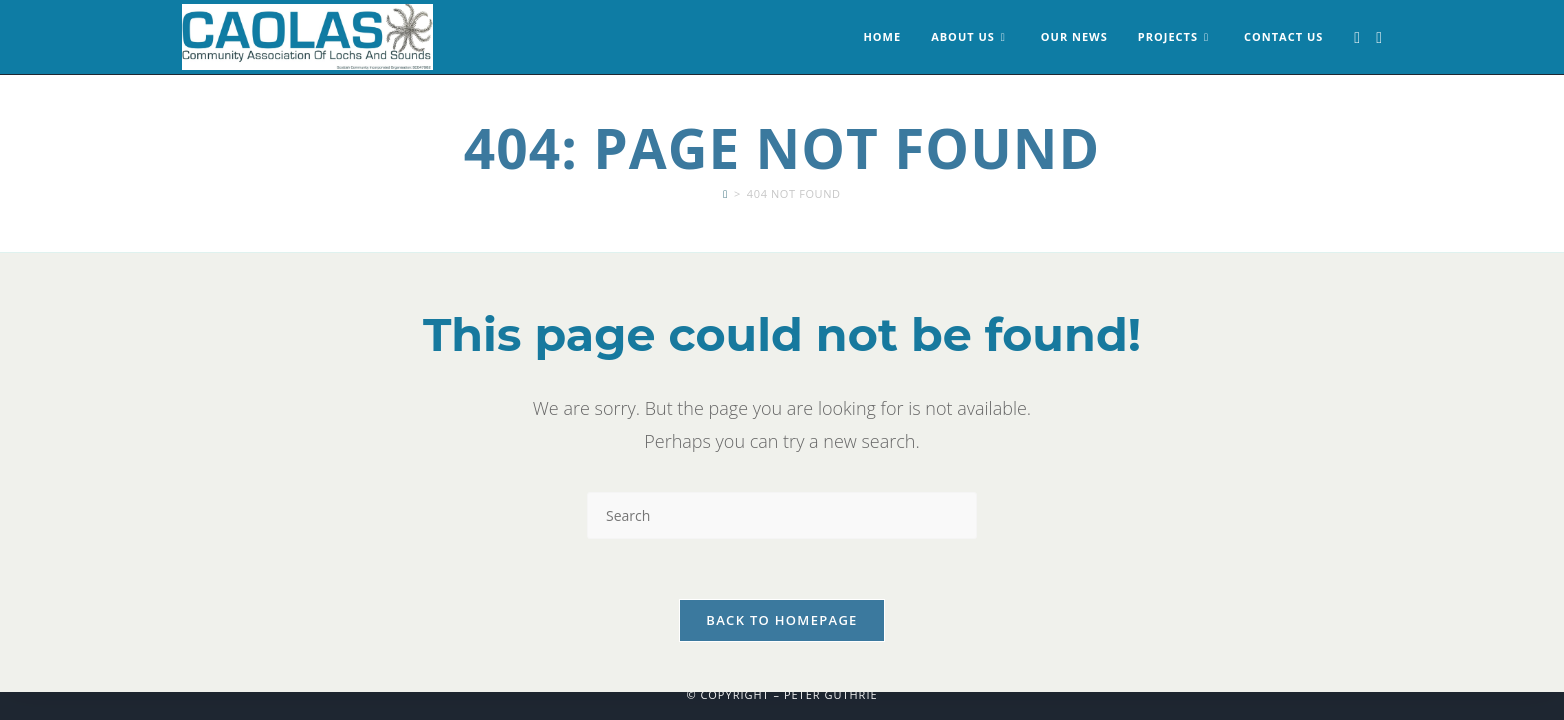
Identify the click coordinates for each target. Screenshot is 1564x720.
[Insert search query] (782, 515)
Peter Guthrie (831, 694)
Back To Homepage (781, 620)
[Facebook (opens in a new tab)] (1357, 37)
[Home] (725, 193)
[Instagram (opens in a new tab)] (1379, 37)
